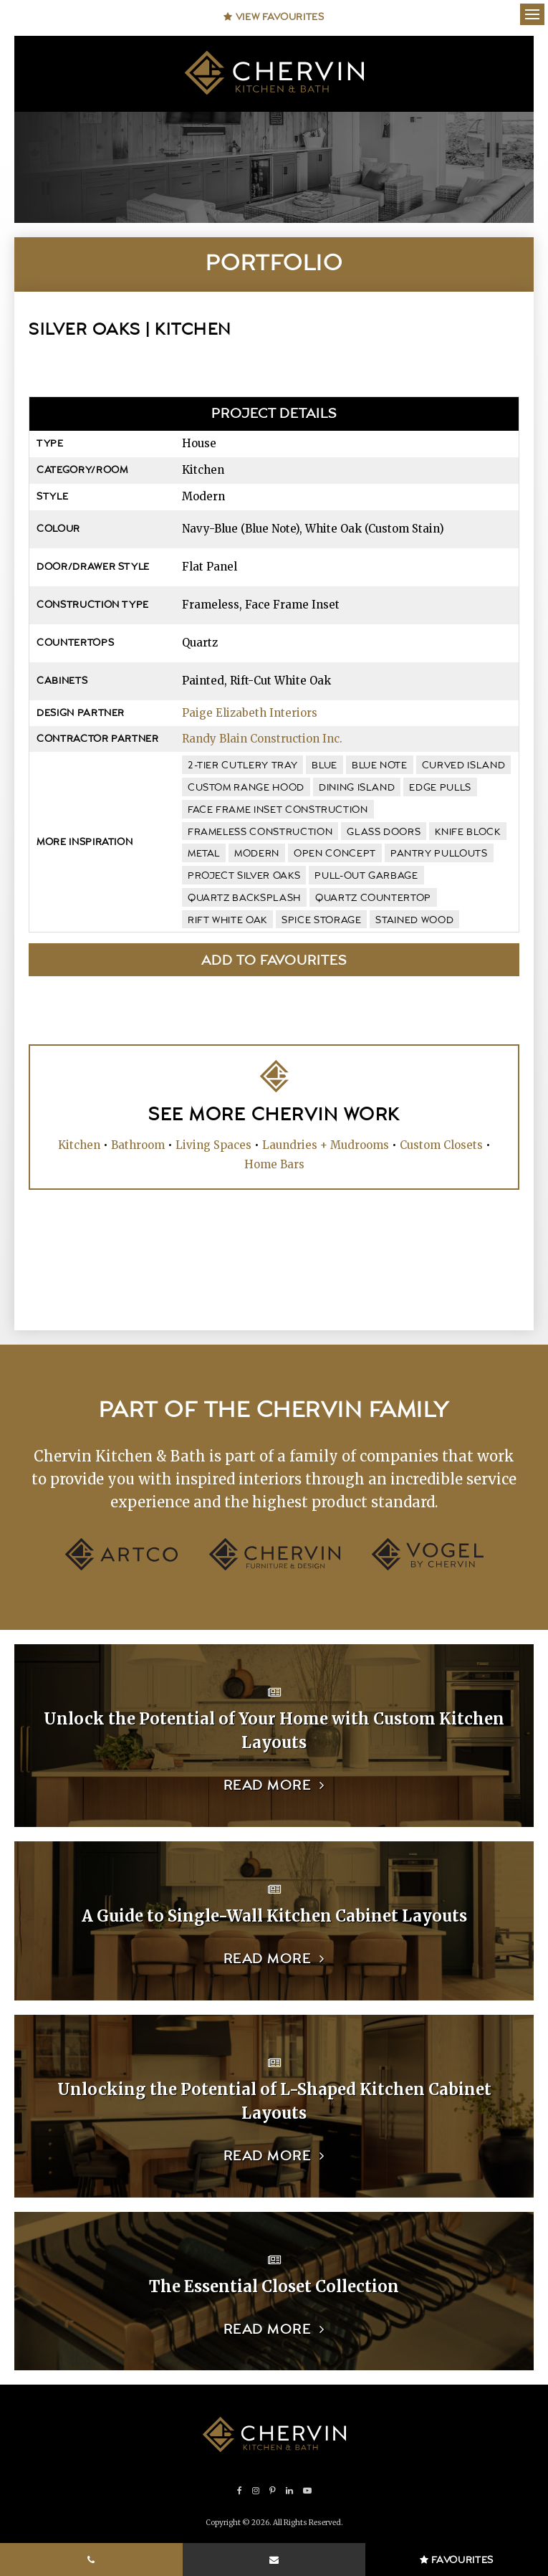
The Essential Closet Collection (274, 2286)
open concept (335, 854)
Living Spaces (213, 1145)
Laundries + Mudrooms (325, 1145)
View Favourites (273, 17)
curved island (463, 765)
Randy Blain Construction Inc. (262, 738)
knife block (467, 832)
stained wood (414, 920)
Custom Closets (441, 1145)
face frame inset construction (278, 810)
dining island (357, 788)
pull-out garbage (366, 876)
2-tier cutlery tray (242, 765)
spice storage (321, 920)
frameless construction (260, 832)
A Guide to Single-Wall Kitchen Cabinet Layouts (274, 1916)
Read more (267, 1786)
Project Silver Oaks (244, 876)
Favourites (457, 2560)
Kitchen (79, 1145)
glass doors (383, 832)
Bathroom (138, 1145)
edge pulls (440, 788)
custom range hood (246, 788)
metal (204, 854)
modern (256, 854)
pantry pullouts (439, 854)
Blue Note (380, 765)
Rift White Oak (227, 920)
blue (324, 765)
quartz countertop (373, 898)
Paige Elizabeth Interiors (249, 713)
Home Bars (274, 1164)
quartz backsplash (244, 898)
